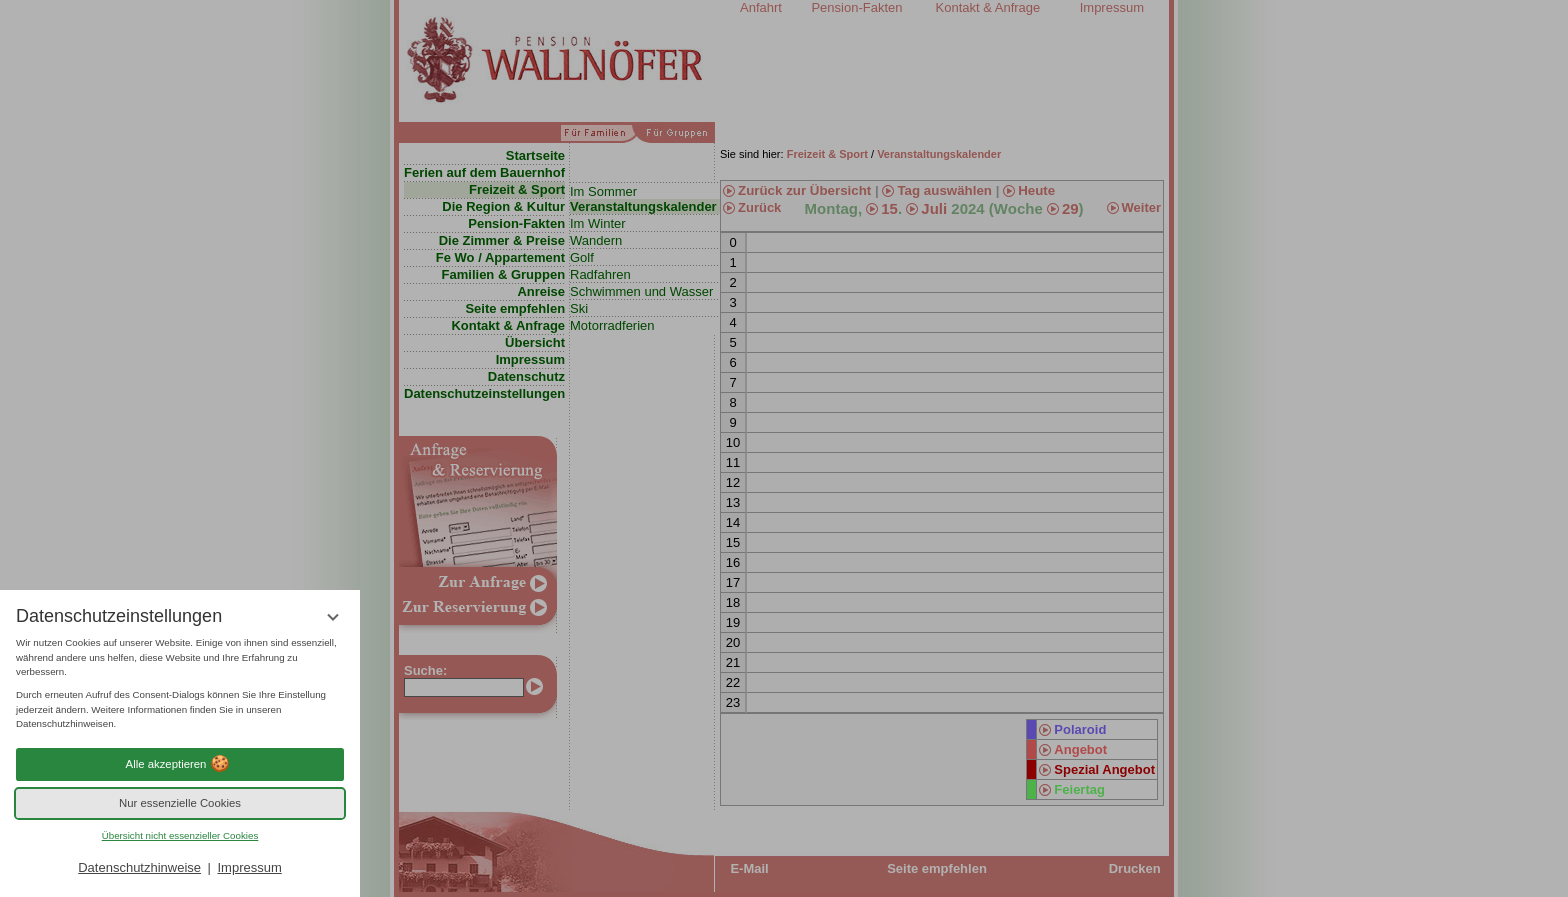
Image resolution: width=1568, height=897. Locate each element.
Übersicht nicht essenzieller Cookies (180, 835)
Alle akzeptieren (180, 764)
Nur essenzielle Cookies (180, 803)
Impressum (249, 867)
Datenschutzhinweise (139, 867)
